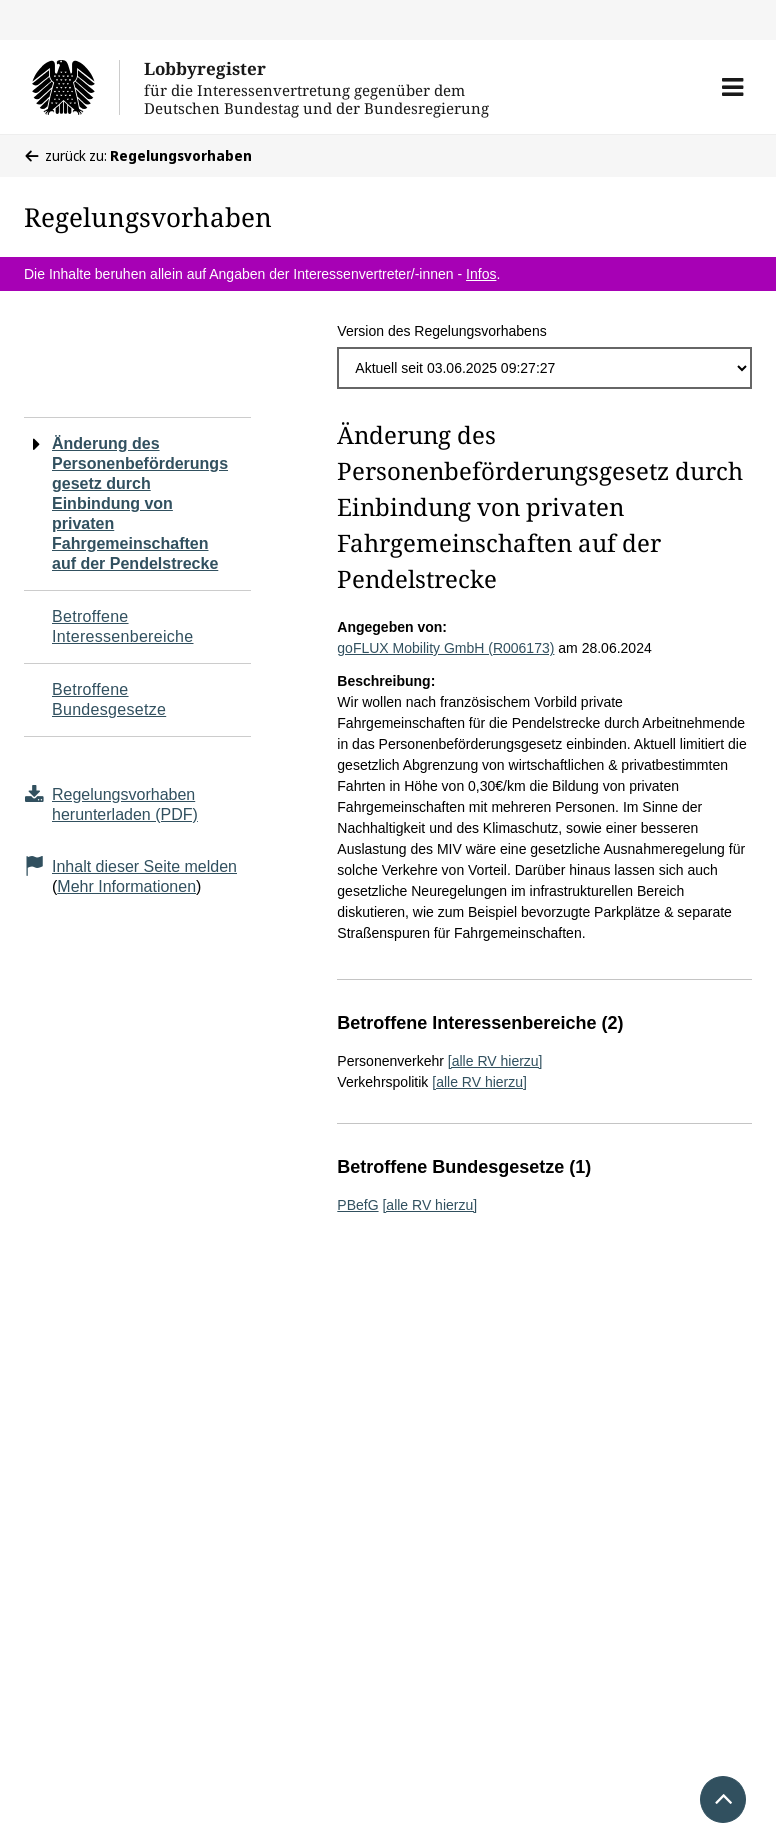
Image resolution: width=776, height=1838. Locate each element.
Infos (481, 274)
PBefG (357, 1205)
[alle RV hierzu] (495, 1061)
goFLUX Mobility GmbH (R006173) (445, 648)
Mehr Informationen (126, 886)
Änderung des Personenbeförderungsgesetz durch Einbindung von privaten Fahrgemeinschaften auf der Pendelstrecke (140, 503)
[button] (732, 87)
